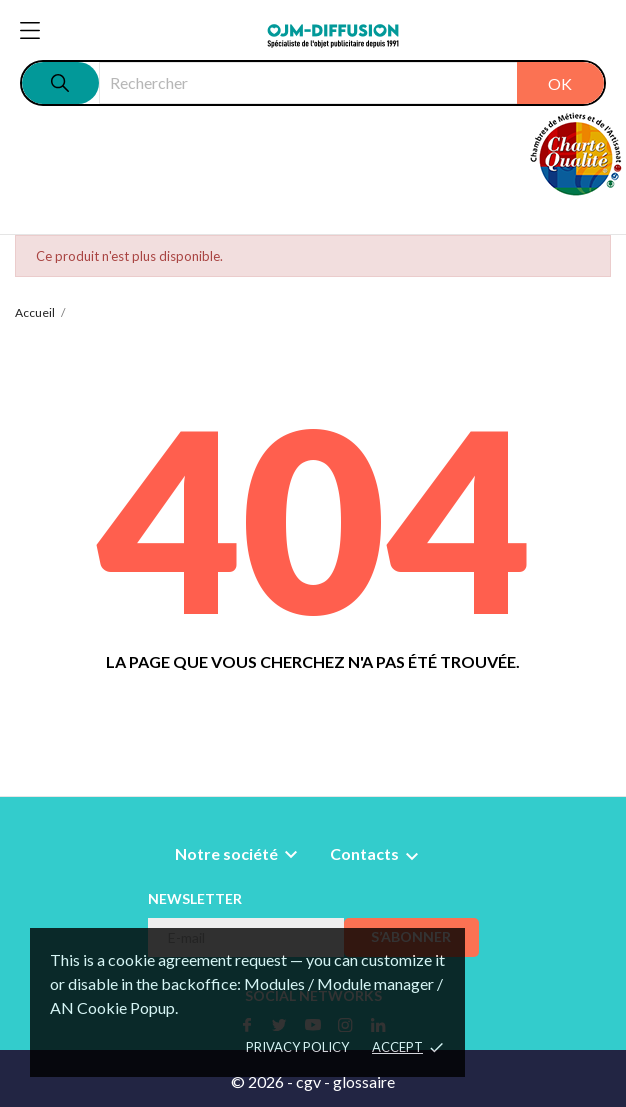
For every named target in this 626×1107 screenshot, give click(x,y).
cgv (308, 1081)
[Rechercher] (351, 83)
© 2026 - (263, 1081)
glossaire (364, 1081)
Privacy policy (297, 1047)
